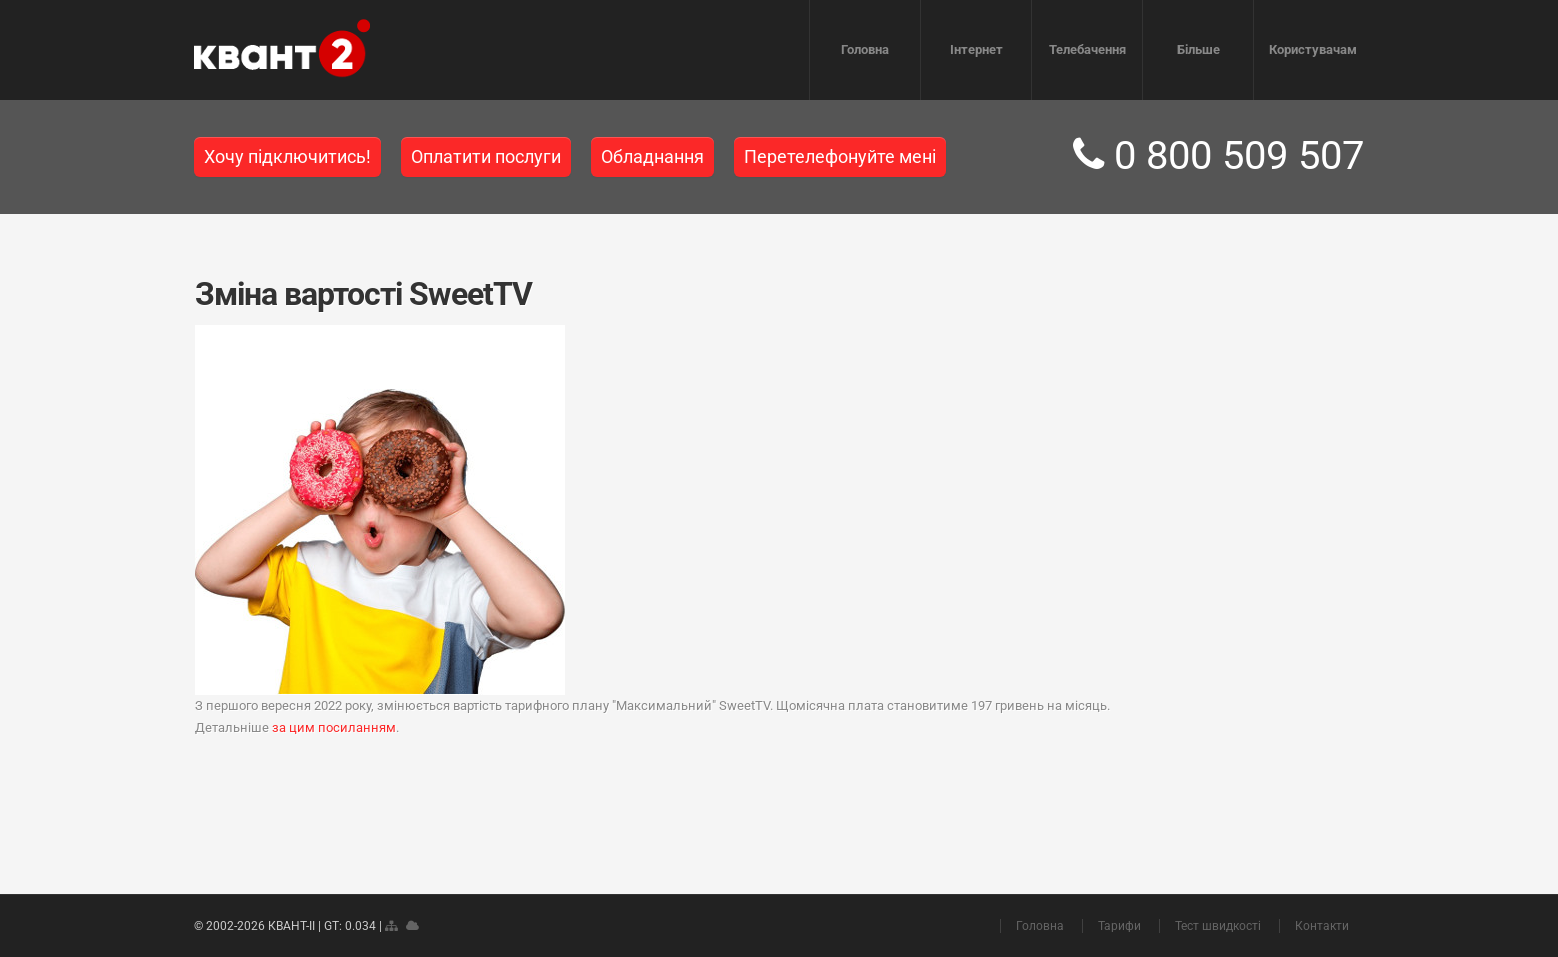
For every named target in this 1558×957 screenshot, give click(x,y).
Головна (865, 49)
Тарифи (1119, 926)
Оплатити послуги (486, 157)
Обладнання (652, 157)
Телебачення (1087, 49)
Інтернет (976, 49)
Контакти (1322, 926)
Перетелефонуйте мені (840, 157)
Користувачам (1313, 49)
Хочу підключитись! (287, 157)
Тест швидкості (1218, 926)
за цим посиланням (334, 727)
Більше (1198, 49)
